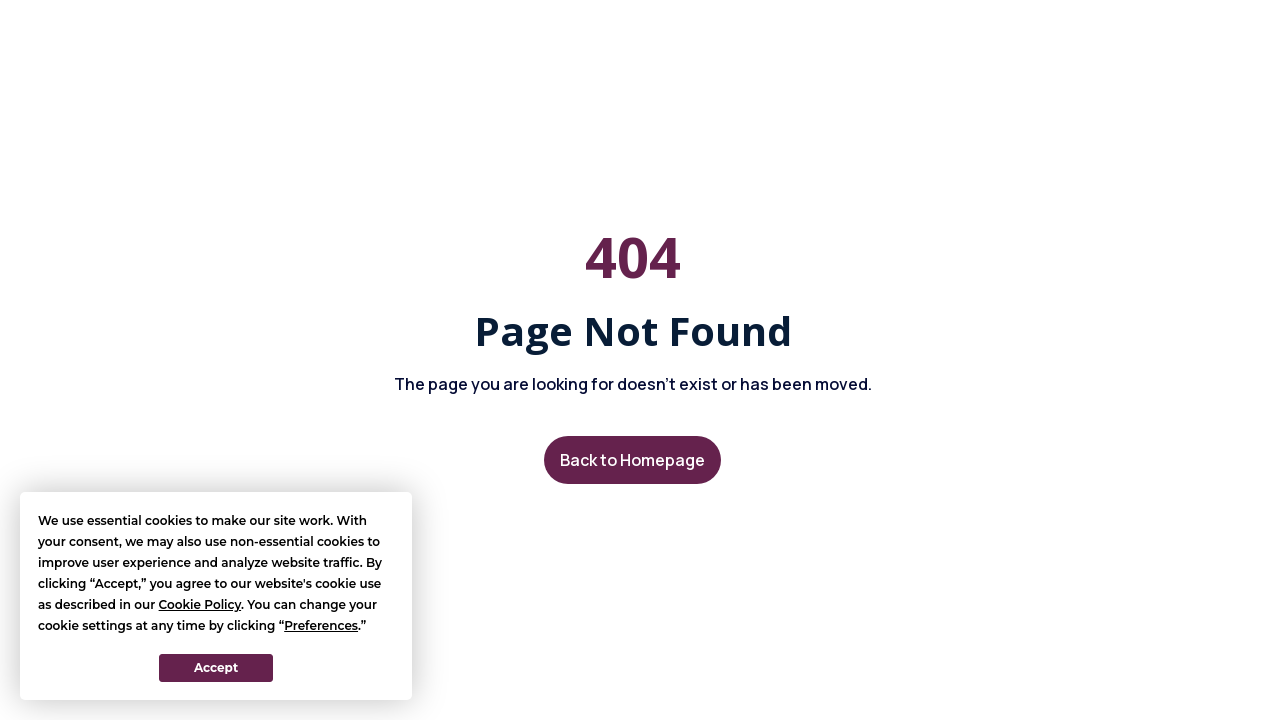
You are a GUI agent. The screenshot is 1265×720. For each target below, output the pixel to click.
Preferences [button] (321, 625)
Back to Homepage (632, 460)
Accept (216, 667)
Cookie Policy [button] (200, 604)
